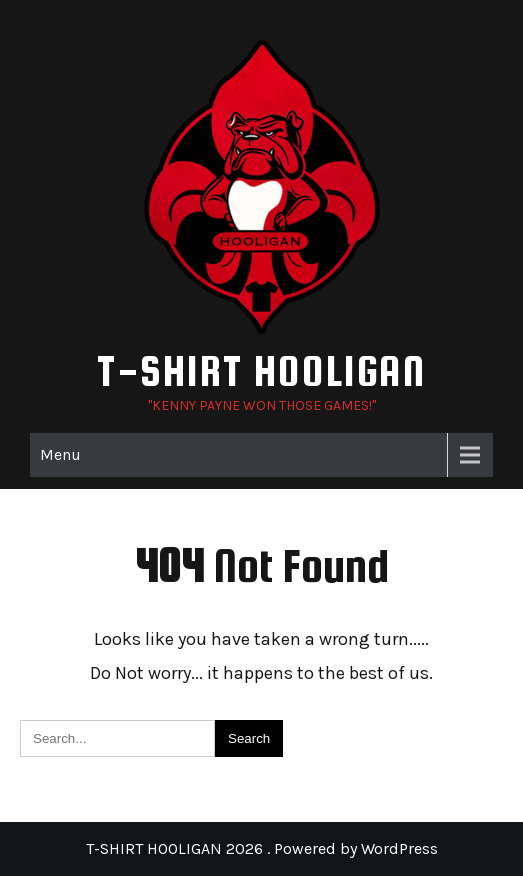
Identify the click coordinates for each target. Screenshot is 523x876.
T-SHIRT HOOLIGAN (261, 370)
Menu (60, 454)
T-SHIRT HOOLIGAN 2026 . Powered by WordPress (262, 848)
